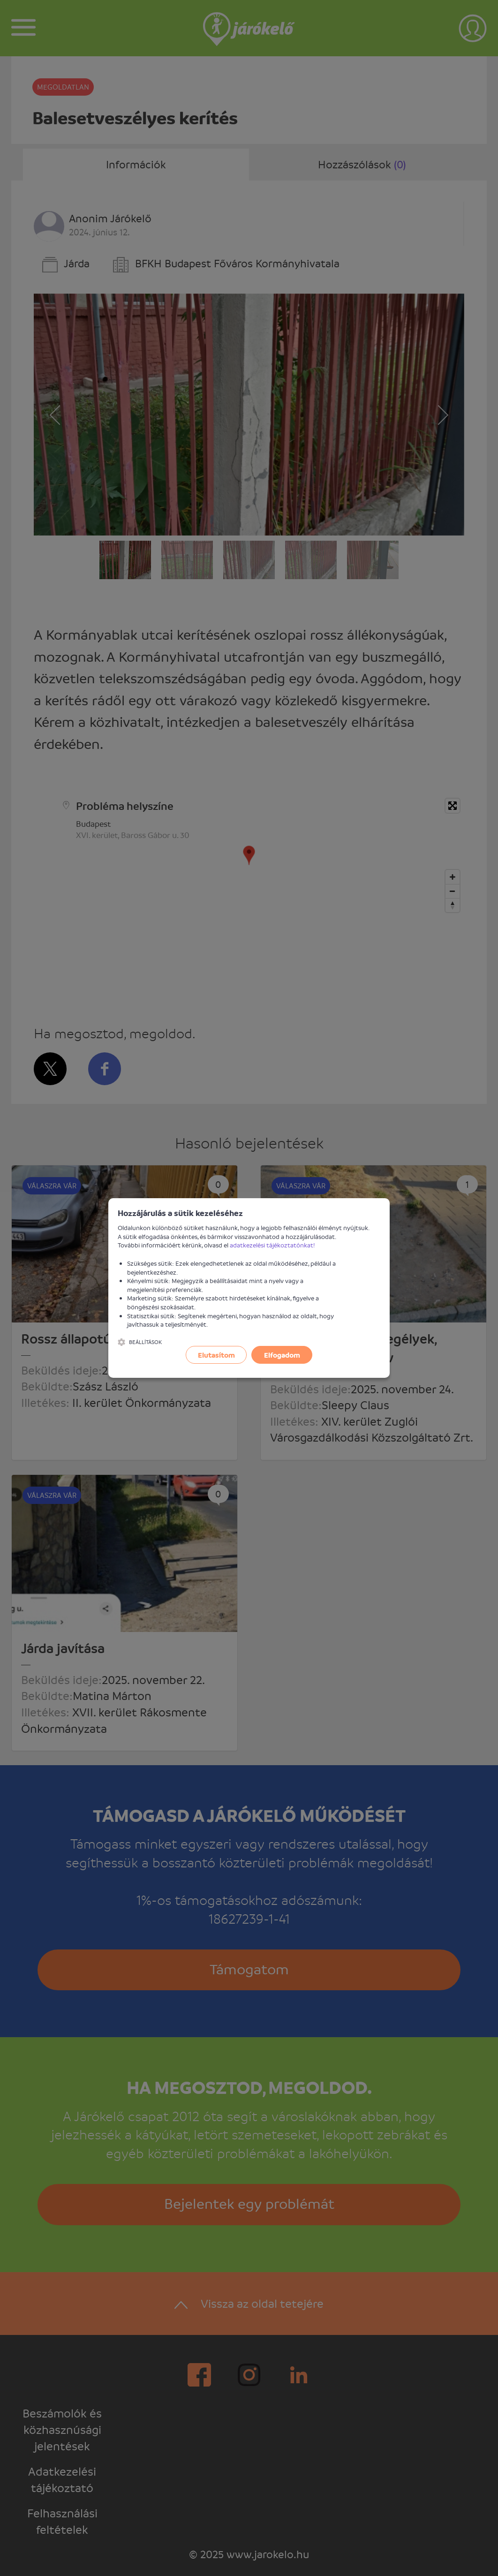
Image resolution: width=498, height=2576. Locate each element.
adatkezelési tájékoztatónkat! (272, 1245)
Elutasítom (216, 1355)
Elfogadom (282, 1355)
